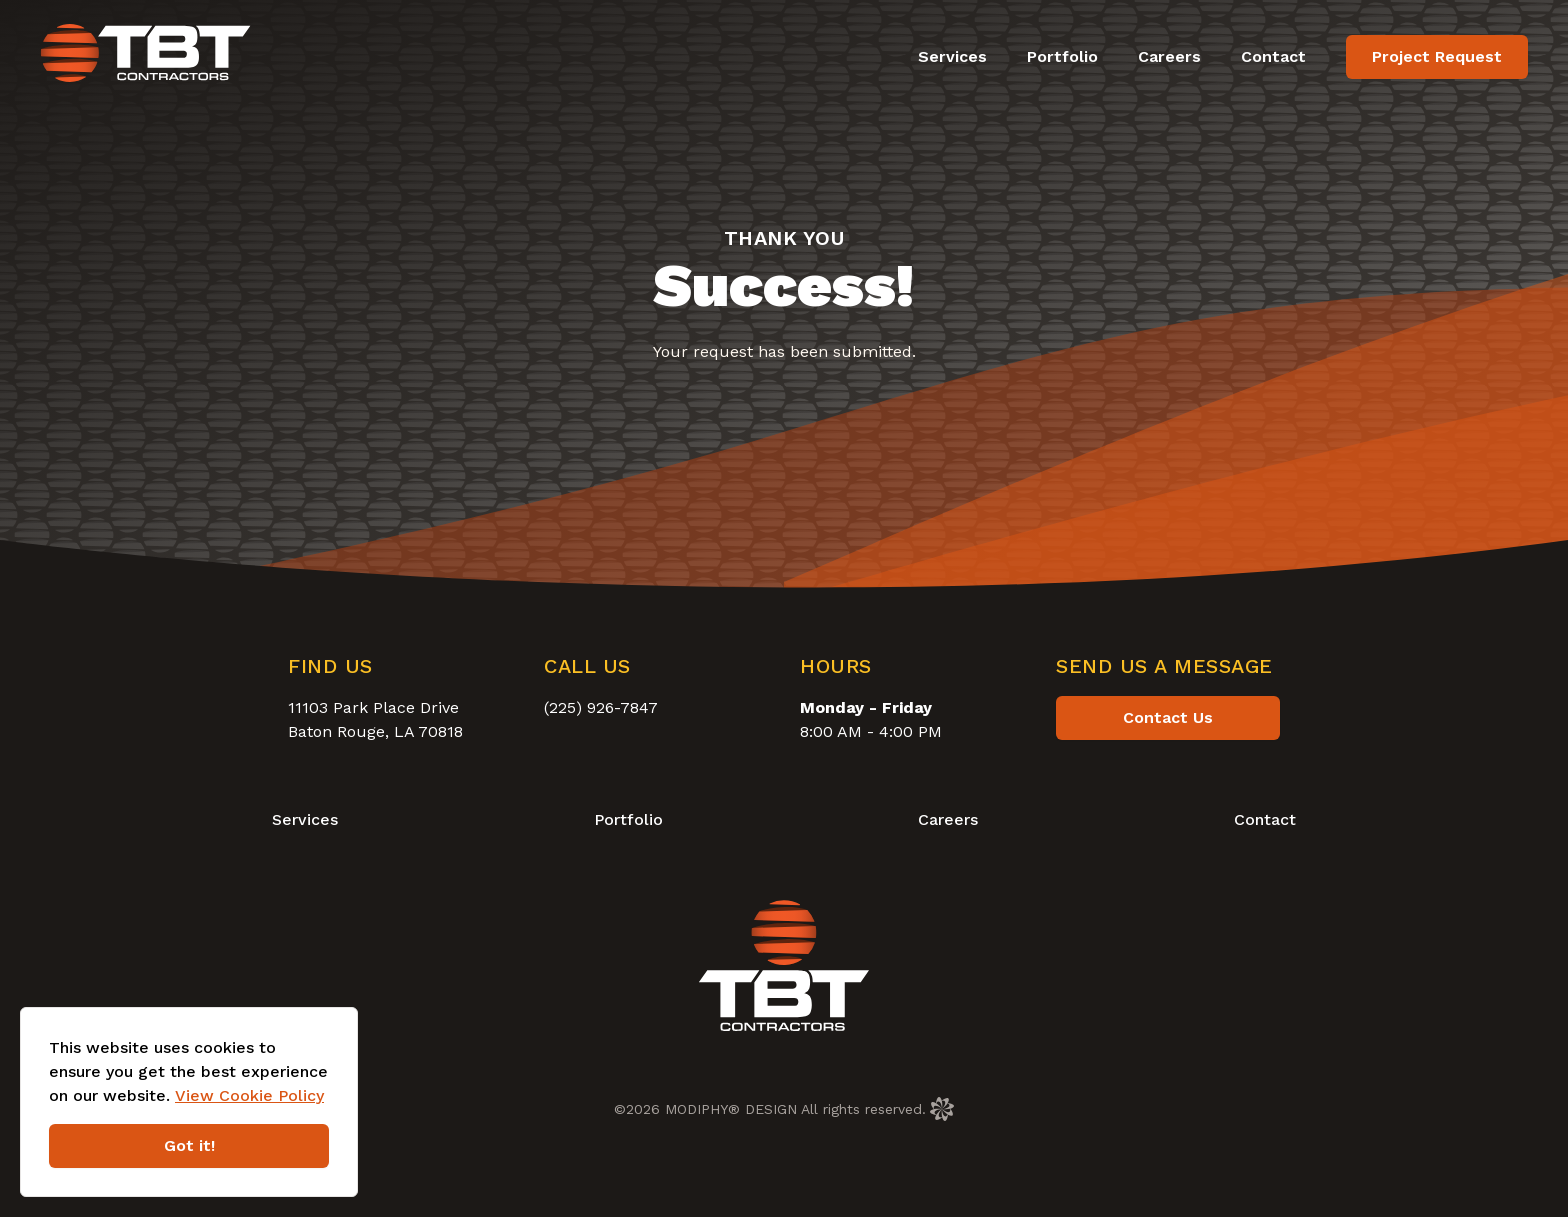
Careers (1169, 56)
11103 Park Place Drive (373, 707)
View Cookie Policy (249, 1095)
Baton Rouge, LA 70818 (375, 731)
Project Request (1437, 56)
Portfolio (1062, 56)
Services (952, 56)
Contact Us (1168, 717)
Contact (1273, 56)
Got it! (189, 1145)
